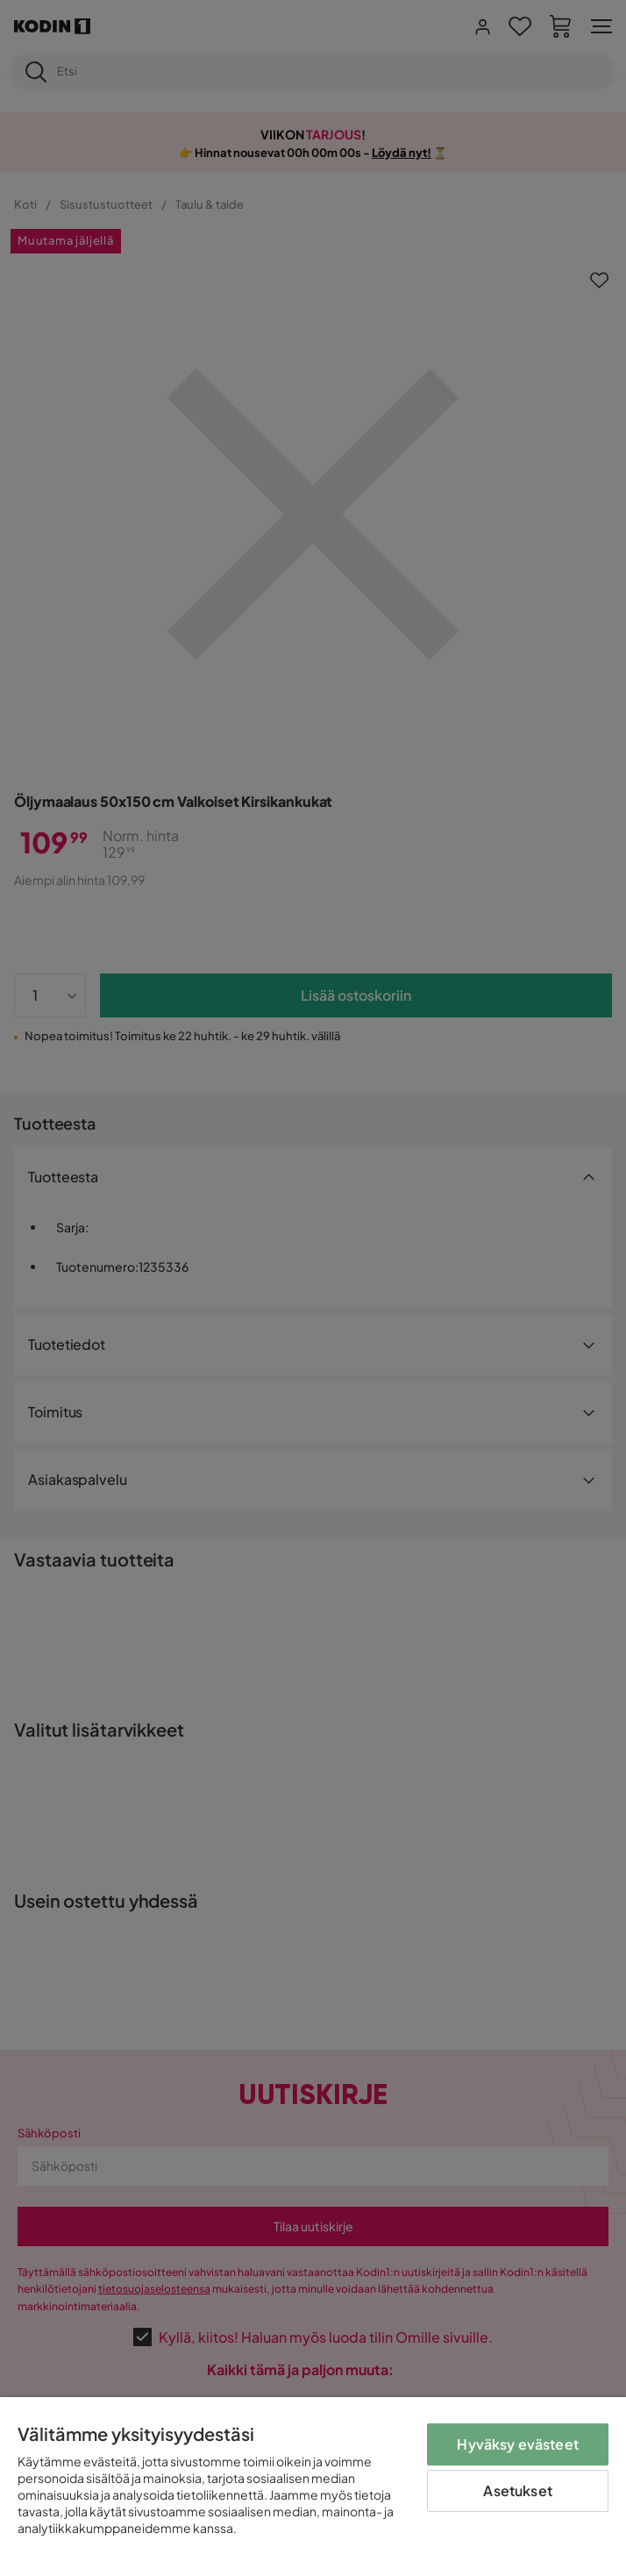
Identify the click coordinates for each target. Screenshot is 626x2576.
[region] (313, 2486)
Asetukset (517, 2490)
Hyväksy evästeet (518, 2444)
